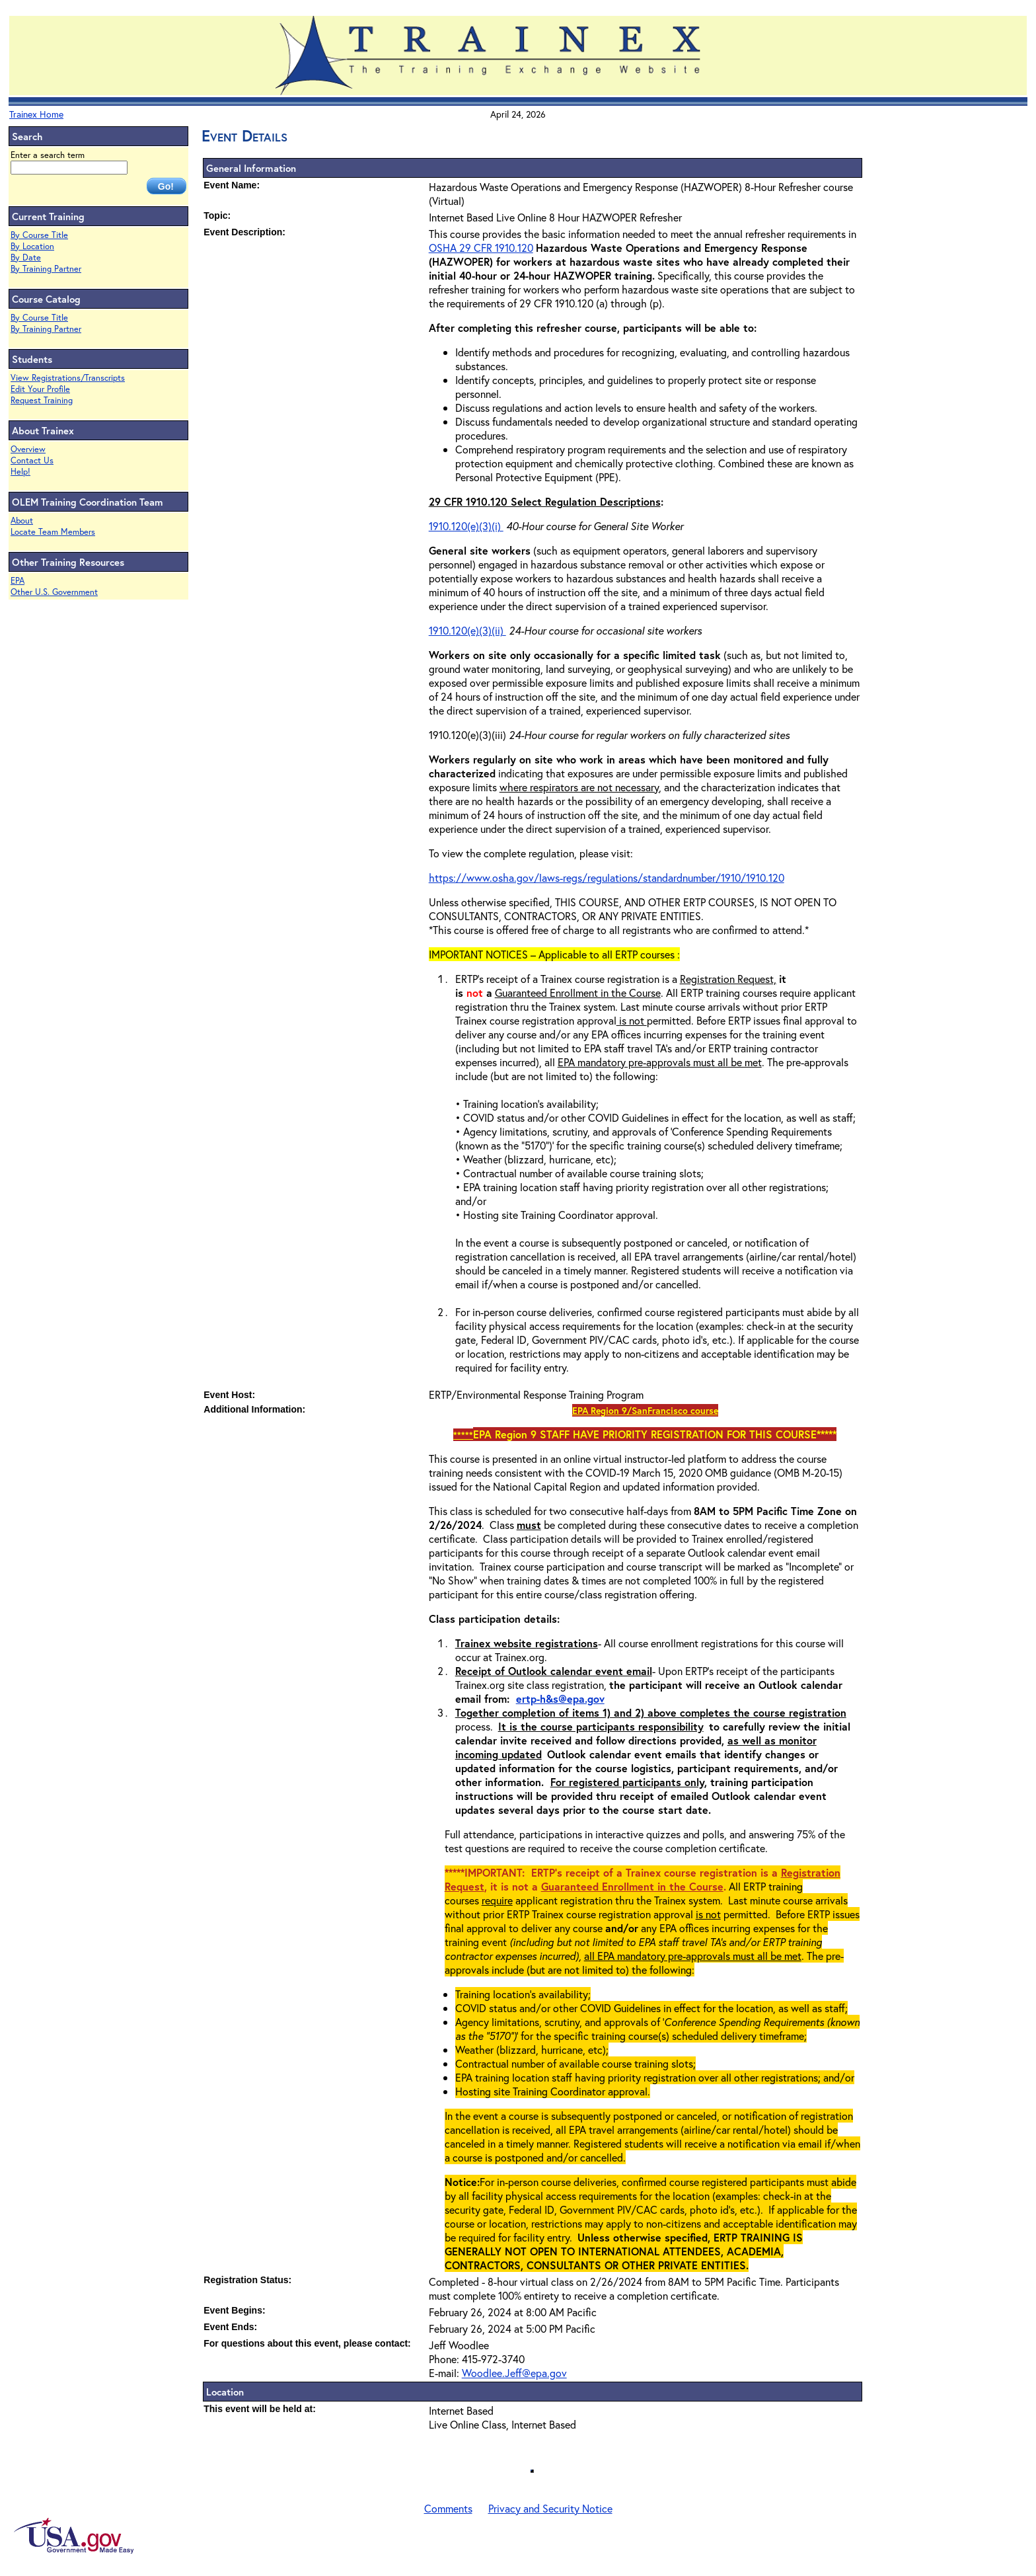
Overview (28, 449)
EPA (17, 580)
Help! (20, 471)
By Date (26, 257)
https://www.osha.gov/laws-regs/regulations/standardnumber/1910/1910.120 (606, 877)
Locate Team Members (53, 531)
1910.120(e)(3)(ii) (467, 630)
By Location (32, 246)
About (22, 520)
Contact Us (32, 460)
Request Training (42, 400)
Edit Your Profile (40, 389)
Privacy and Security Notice (550, 2508)
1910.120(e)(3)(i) (466, 526)
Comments (448, 2508)
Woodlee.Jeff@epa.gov (514, 2373)
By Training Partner (46, 268)
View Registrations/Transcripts (68, 377)
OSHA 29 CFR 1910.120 (481, 247)
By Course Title (39, 235)
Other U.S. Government (54, 592)
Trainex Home (36, 114)
